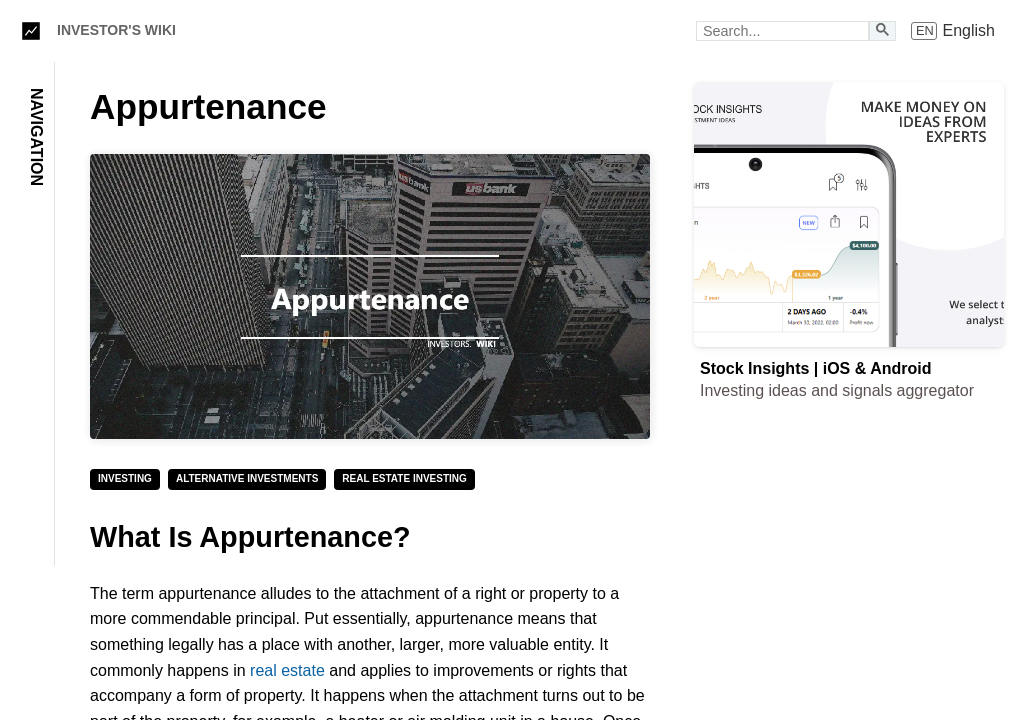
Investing (125, 478)
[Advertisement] (849, 560)
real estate (287, 670)
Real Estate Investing (404, 478)
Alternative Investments (247, 478)
